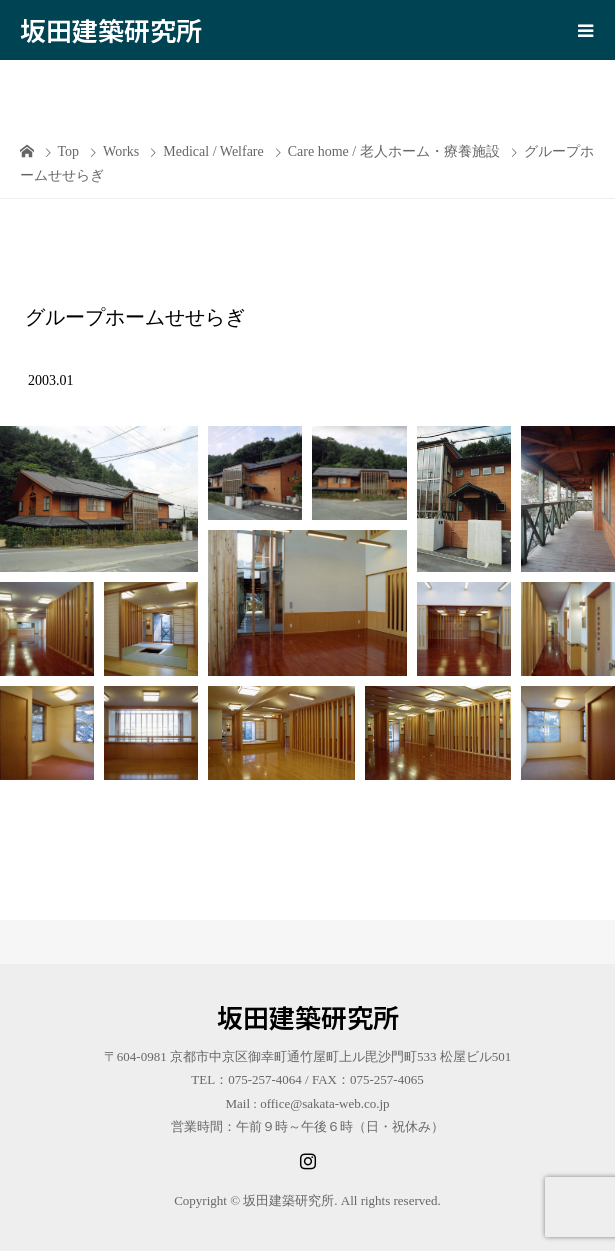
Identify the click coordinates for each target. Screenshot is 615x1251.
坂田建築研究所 (111, 29)
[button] (99, 499)
